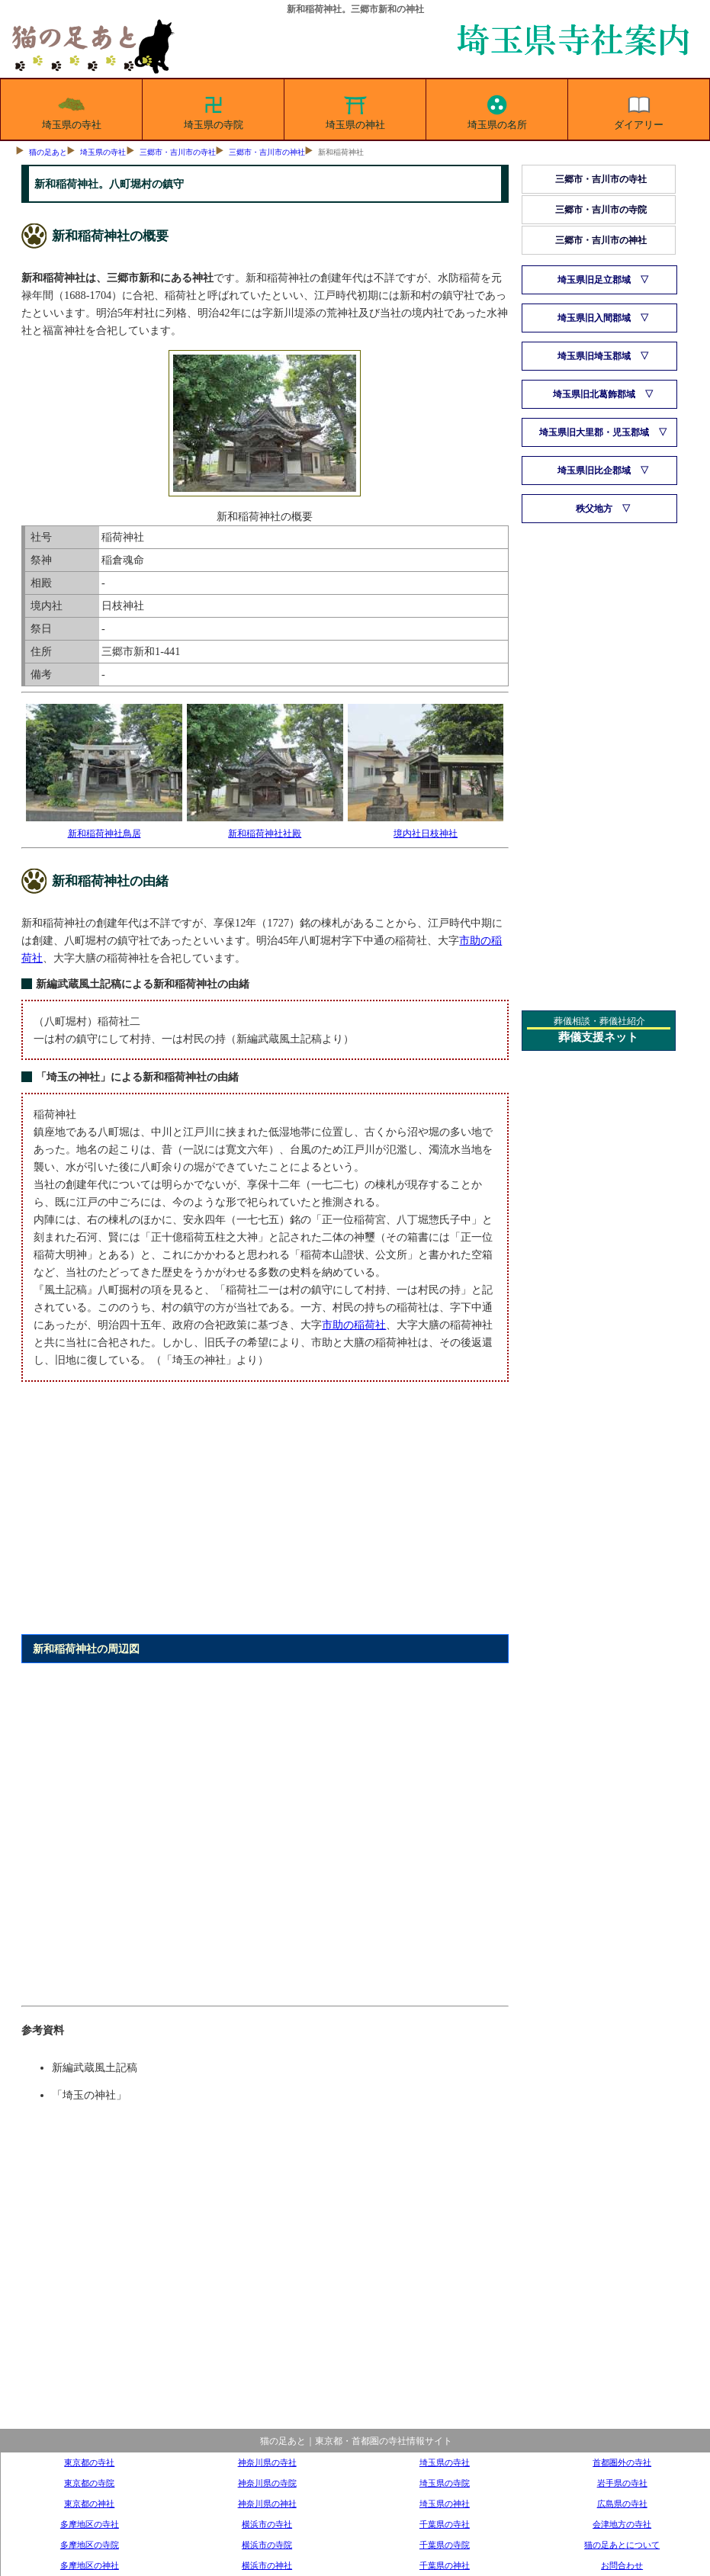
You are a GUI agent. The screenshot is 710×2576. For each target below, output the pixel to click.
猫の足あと (48, 152)
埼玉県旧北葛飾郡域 (594, 394)
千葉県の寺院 (444, 2544)
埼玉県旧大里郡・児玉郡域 (594, 432)
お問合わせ (622, 2565)
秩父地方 (594, 508)
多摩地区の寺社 (89, 2524)
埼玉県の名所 (497, 109)
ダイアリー (638, 109)
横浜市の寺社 (267, 2524)
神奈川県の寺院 (267, 2483)
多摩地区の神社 (89, 2565)
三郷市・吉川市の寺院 (601, 209)
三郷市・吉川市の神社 (267, 152)
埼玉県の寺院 (213, 109)
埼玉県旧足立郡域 (594, 280)
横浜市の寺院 (267, 2544)
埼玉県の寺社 (71, 109)
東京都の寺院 (89, 2483)
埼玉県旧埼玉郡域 (594, 356)
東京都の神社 (89, 2503)
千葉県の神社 (444, 2565)
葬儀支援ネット (598, 1037)
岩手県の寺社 (622, 2483)
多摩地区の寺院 (89, 2544)
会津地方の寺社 (622, 2524)
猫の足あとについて (622, 2544)
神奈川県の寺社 (267, 2462)
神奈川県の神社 (267, 2503)
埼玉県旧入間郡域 (594, 318)
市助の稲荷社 (354, 1325)
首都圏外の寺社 (622, 2462)
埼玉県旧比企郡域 (594, 470)
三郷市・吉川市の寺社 (178, 152)
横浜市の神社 (267, 2565)
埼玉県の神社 (355, 109)
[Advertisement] (264, 1517)
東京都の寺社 (89, 2462)
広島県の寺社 (622, 2503)
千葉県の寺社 (444, 2524)
